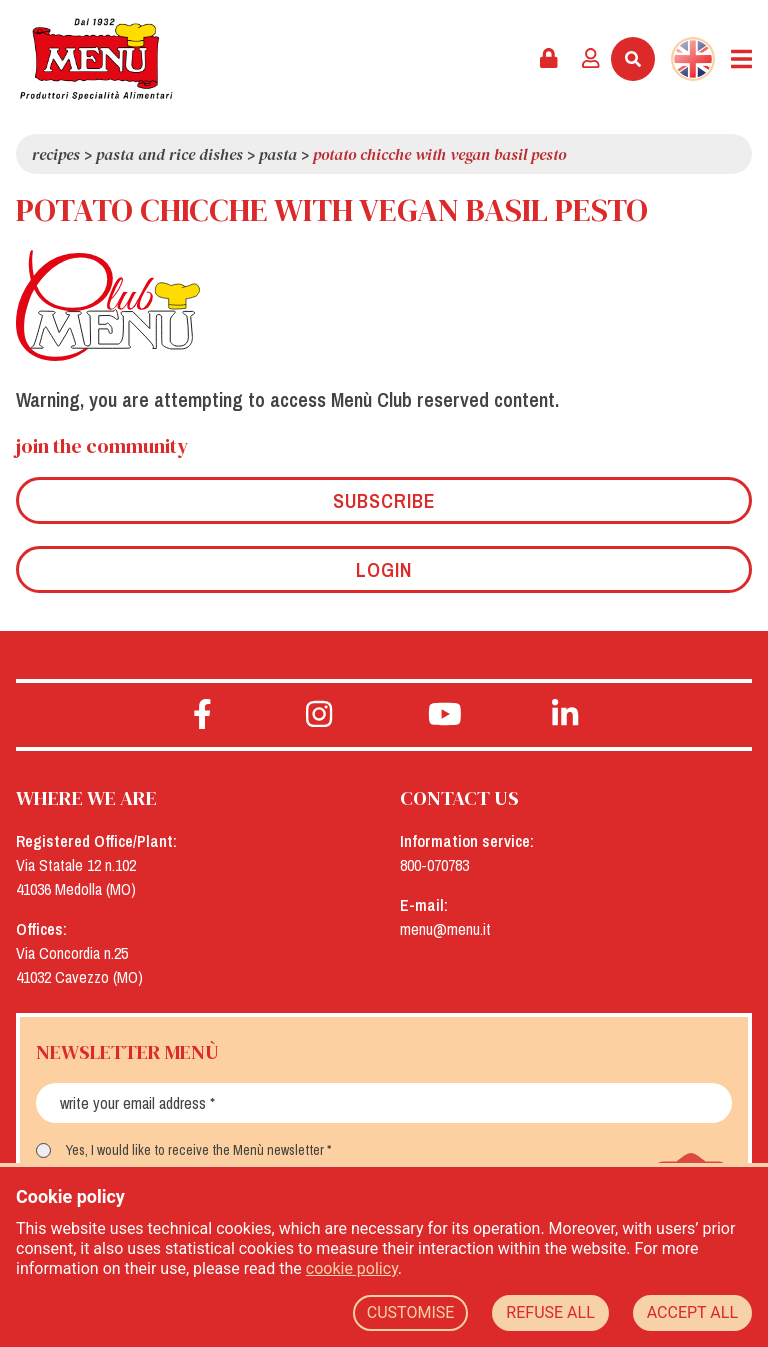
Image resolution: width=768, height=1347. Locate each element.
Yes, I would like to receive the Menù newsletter (195, 1150)
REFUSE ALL (550, 1312)
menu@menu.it (445, 929)
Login (384, 569)
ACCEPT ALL (692, 1312)
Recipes (56, 154)
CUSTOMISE (411, 1312)
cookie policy (352, 1268)
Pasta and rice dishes (169, 154)
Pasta (278, 154)
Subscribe (384, 500)
